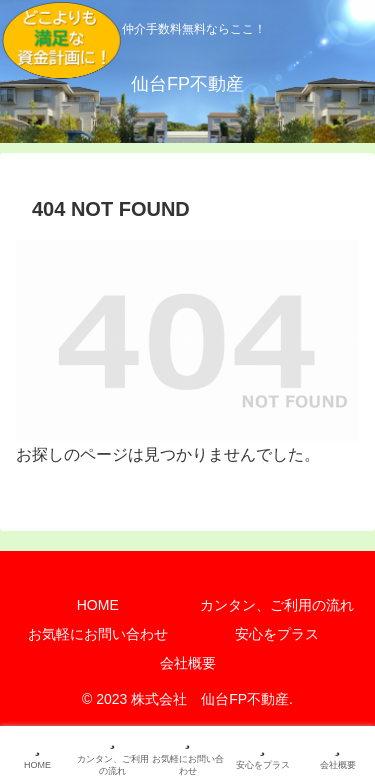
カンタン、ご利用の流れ (277, 605)
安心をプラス (277, 634)
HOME (98, 605)
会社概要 (188, 663)
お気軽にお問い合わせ (98, 634)
